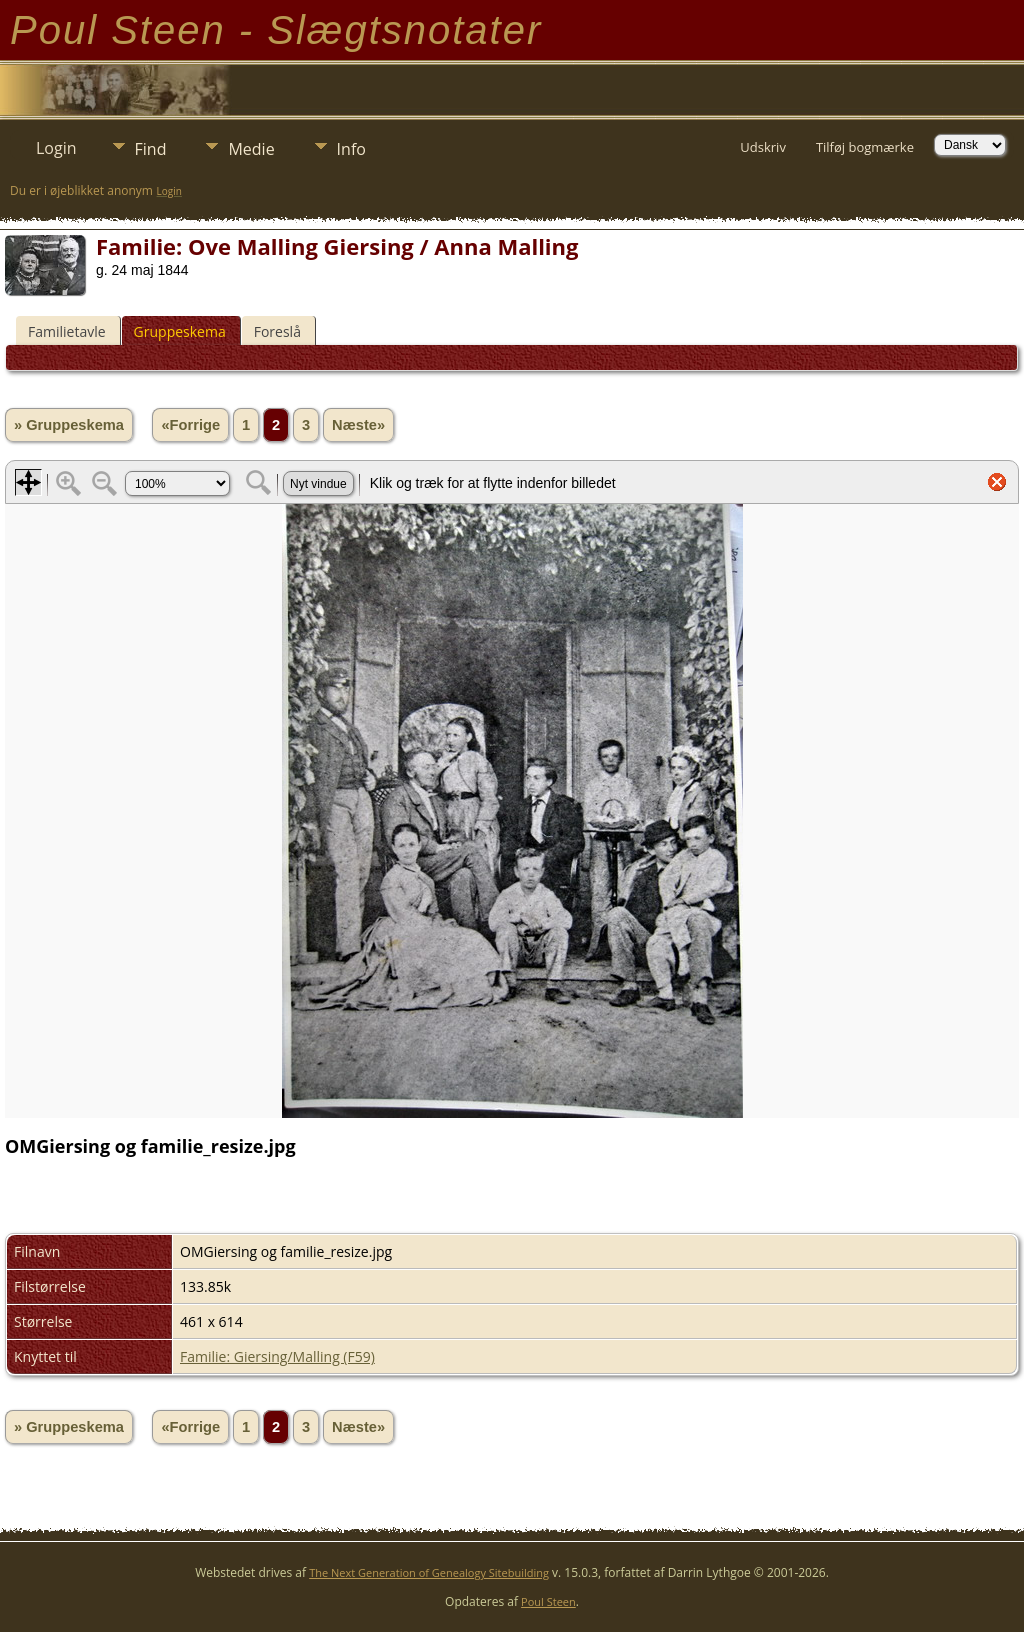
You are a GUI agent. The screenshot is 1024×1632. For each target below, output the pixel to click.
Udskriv (763, 147)
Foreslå (277, 331)
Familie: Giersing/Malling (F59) (277, 1356)
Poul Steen (548, 1601)
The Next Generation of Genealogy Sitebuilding (429, 1572)
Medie (251, 149)
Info (351, 149)
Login (56, 148)
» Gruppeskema (69, 425)
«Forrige (190, 425)
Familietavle (67, 331)
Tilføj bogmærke (865, 147)
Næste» (358, 425)
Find (151, 149)
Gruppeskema (180, 331)
